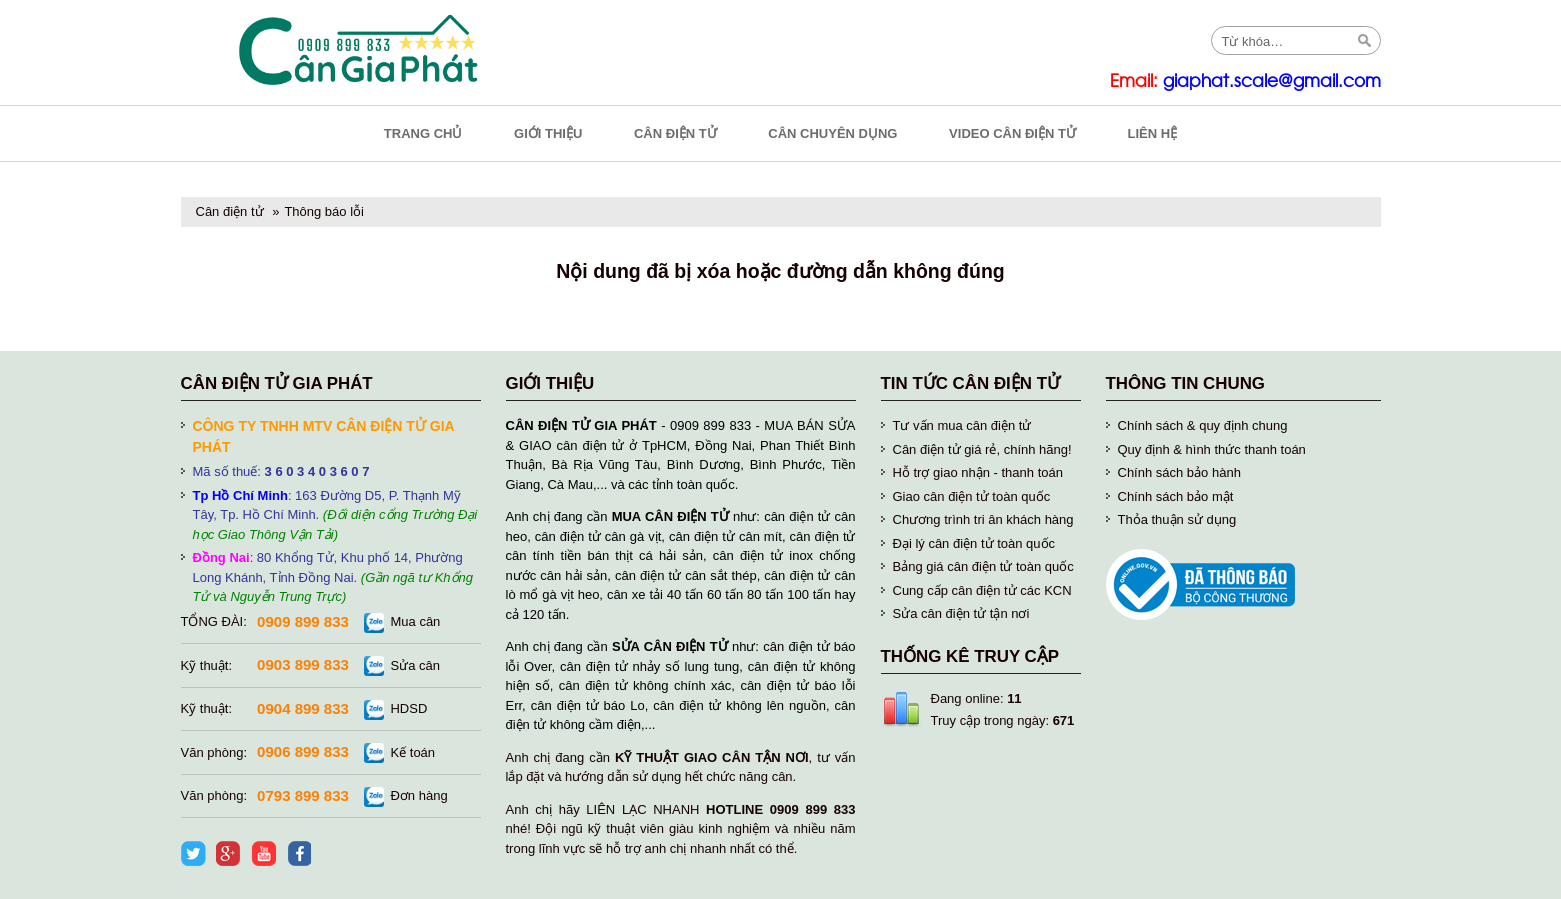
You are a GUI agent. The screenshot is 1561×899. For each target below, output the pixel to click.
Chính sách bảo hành (1179, 472)
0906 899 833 (303, 751)
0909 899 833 (303, 621)
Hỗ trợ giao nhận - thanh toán (978, 472)
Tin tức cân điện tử (971, 383)
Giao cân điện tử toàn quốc (972, 496)
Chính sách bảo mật (1176, 496)
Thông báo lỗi (324, 211)
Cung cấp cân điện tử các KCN (982, 590)
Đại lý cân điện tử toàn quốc (974, 543)
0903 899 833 (303, 664)
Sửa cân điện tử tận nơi (961, 613)
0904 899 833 (303, 708)
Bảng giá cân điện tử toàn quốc (983, 566)
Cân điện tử (230, 211)
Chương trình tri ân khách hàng (983, 519)
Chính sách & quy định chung (1203, 425)
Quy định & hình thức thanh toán (1212, 449)
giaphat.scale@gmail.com (1272, 81)
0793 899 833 (303, 795)
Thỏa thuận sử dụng (1177, 519)
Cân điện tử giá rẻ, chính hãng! (982, 449)
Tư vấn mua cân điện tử (962, 425)
